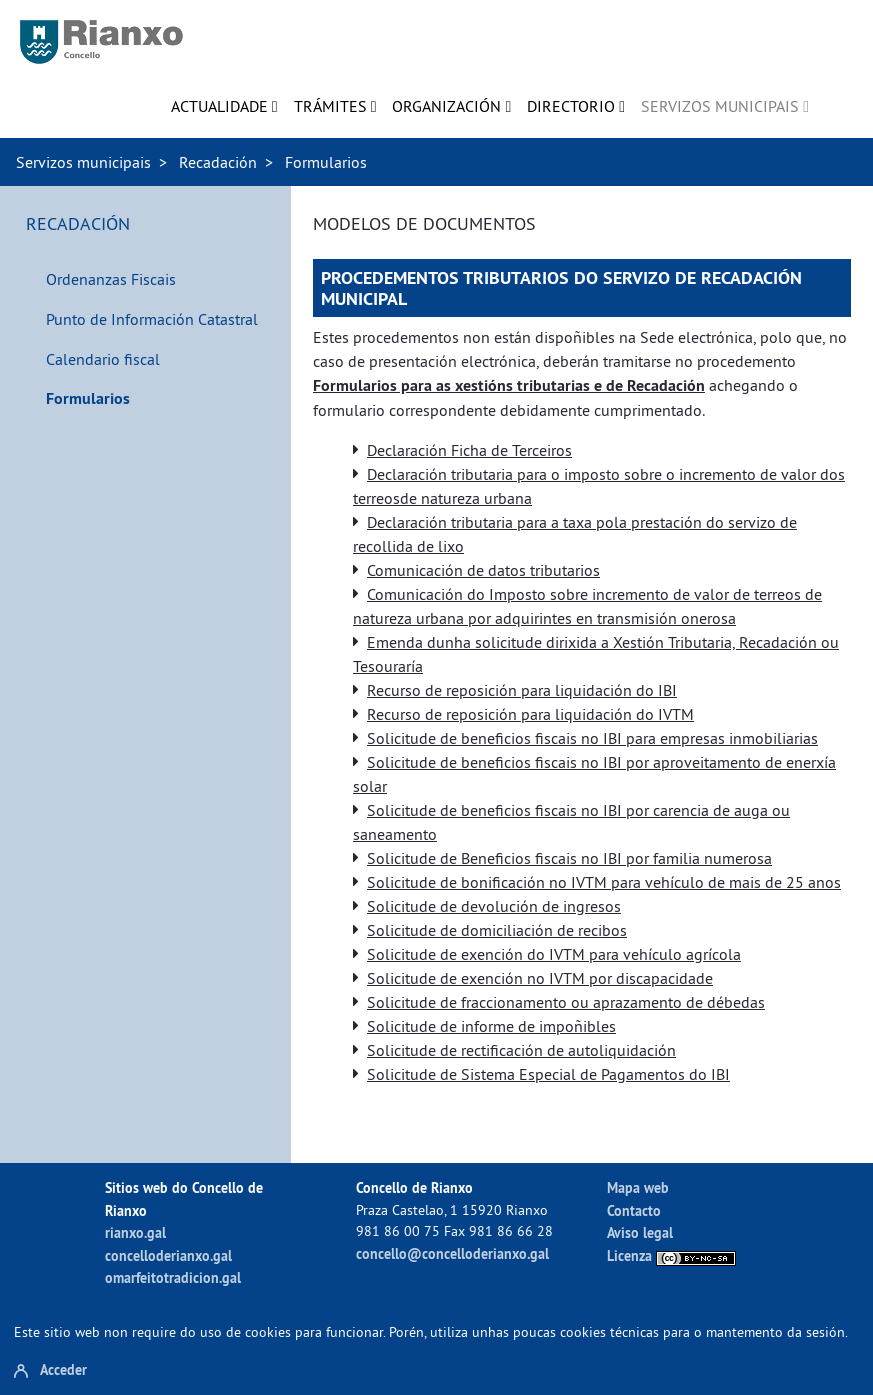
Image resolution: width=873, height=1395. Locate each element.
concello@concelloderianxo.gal (452, 1253)
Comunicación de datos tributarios (483, 570)
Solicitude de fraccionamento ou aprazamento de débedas (566, 1002)
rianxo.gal (135, 1232)
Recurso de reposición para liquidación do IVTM (530, 714)
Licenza (671, 1255)
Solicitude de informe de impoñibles (491, 1026)
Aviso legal (640, 1232)
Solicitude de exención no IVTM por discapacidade (540, 978)
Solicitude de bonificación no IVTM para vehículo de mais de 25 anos (604, 882)
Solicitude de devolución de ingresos (494, 906)
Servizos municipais (83, 162)
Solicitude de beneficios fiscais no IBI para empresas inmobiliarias (592, 738)
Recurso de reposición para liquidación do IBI (522, 690)
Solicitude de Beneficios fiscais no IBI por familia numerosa (569, 858)
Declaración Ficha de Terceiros (469, 450)
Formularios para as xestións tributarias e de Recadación (509, 385)
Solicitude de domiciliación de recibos (497, 930)
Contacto (634, 1210)
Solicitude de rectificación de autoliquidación (521, 1050)
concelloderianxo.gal (168, 1255)
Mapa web (638, 1187)
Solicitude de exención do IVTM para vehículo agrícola (554, 954)
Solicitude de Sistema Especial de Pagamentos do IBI (548, 1074)
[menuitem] (224, 106)
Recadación (218, 162)
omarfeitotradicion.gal (173, 1277)
